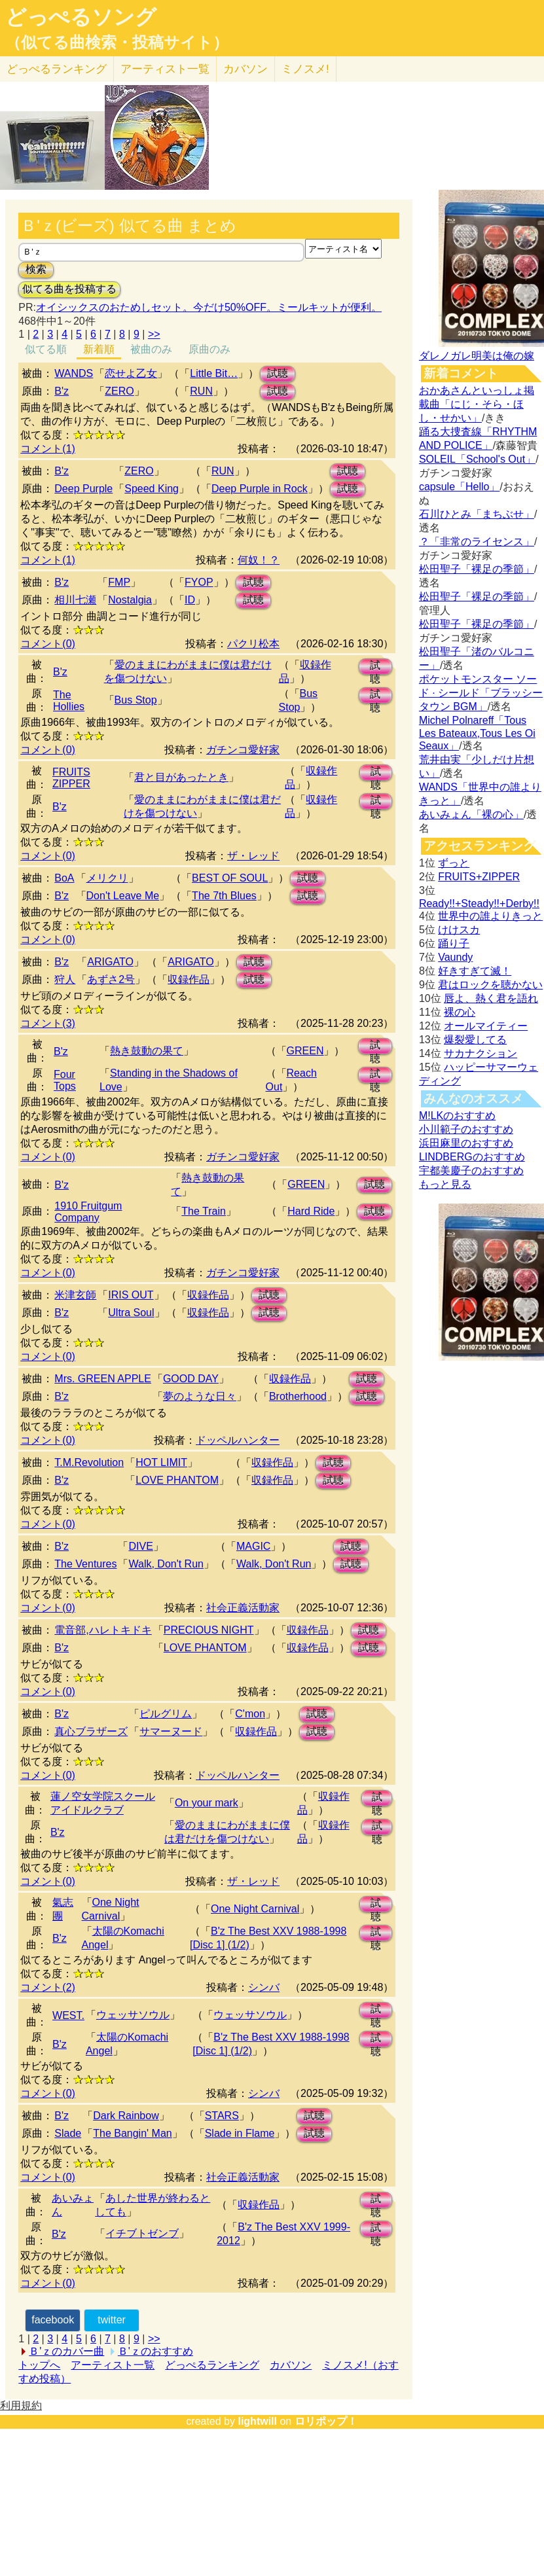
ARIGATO (110, 961)
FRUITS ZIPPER (71, 777)
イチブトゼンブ (142, 2233)
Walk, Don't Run (166, 1563)
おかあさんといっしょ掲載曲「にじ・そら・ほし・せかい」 (476, 404)
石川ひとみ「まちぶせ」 (476, 514)
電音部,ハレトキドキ (102, 1630)
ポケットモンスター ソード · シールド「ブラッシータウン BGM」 (481, 692)
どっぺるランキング (212, 2364)
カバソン (245, 69)
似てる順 (46, 349)
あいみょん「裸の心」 (471, 814)
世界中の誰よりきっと (490, 915)
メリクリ (107, 878)
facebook (52, 2319)
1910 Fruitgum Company (88, 1211)
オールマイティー (486, 1025)
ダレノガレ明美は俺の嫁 (476, 355)
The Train (203, 1211)
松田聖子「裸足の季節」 (476, 569)
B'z (61, 391)
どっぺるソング (80, 17)
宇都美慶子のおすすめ (471, 1170)
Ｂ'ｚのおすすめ (155, 2351)
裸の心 (459, 1012)
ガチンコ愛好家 (243, 749)
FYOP (199, 582)
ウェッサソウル (133, 2014)
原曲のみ (209, 349)
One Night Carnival (255, 1908)
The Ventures (85, 1563)
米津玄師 (75, 1294)
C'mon (250, 1713)
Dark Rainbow (125, 2115)
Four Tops (65, 1080)
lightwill (257, 2421)
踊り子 (453, 943)
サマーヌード (170, 1731)
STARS (222, 2115)
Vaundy (455, 957)
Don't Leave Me (123, 895)
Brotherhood (298, 1396)
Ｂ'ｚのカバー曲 (66, 2351)
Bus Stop (136, 700)
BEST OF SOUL (230, 878)
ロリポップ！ (326, 2421)
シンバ (264, 1987)
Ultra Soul (131, 1312)
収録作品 (188, 979)
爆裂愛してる (475, 1039)
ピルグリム (165, 1713)
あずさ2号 (111, 979)
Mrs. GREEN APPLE (102, 1378)
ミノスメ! (305, 69)
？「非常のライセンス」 (476, 541)
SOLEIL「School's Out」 (477, 459)
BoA (64, 878)
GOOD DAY (191, 1378)
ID (190, 599)
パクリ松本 (253, 643)
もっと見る (445, 1184)
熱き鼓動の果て (146, 1050)
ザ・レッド (253, 855)
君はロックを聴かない (490, 984)
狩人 (64, 979)
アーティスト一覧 (112, 2364)
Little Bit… (214, 373)
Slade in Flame (240, 2133)
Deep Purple (83, 488)
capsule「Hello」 (459, 486)
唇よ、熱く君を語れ (491, 998)
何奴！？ (259, 559)
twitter (112, 2319)
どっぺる (57, 69)
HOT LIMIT (161, 1462)
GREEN (305, 1050)
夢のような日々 (199, 1396)
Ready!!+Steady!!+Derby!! (479, 903)
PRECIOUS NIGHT (209, 1630)
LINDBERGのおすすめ (472, 1156)
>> (154, 334)
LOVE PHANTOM (177, 1480)
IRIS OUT (130, 1294)
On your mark (206, 1802)
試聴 (277, 373)
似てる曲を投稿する (69, 289)
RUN (201, 391)
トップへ (39, 2364)
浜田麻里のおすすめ (466, 1143)
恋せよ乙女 (131, 373)
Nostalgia (130, 599)
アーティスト (164, 69)
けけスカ (459, 929)
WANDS (73, 373)
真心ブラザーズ (91, 1731)
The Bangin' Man (132, 2133)
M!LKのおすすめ (457, 1115)
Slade (67, 2133)
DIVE (140, 1546)
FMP (119, 582)
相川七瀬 (75, 599)
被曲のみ (151, 349)
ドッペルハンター (238, 1440)
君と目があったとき (181, 777)
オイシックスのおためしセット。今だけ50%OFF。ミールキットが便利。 (209, 307)
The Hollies (68, 700)
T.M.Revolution (89, 1462)
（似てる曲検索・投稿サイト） (116, 42)
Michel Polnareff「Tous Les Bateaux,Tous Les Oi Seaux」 (477, 733)
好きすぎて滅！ (474, 970)
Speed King (151, 488)
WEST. (68, 2015)
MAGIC (253, 1546)
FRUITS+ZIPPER (479, 876)
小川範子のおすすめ (466, 1129)
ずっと (453, 862)
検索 (36, 269)
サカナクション (480, 1053)
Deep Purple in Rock (259, 488)
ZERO (119, 391)
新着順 (99, 349)
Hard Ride (311, 1211)
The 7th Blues (224, 895)
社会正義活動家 (243, 1607)
